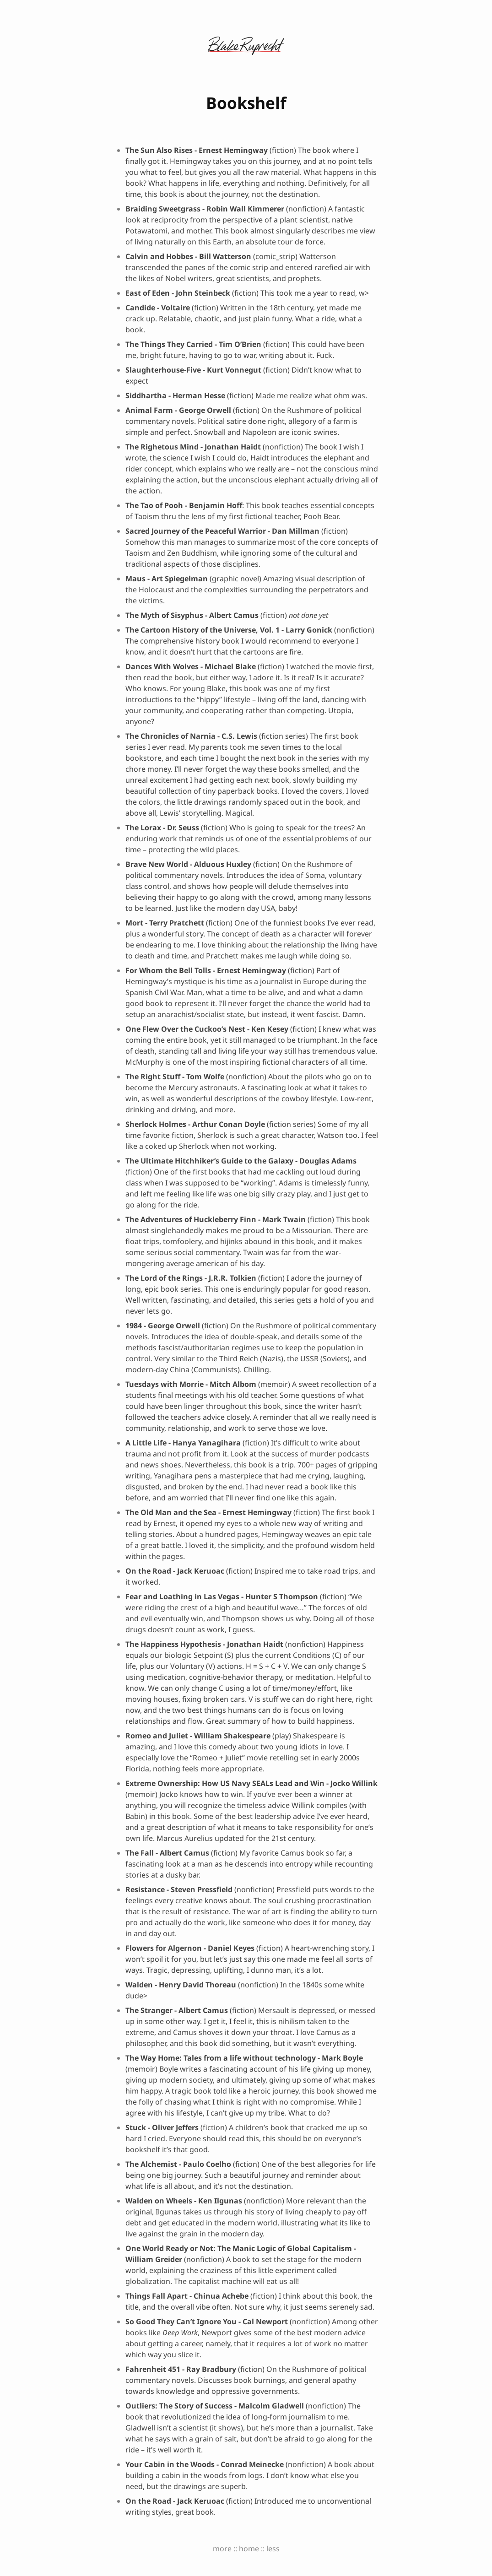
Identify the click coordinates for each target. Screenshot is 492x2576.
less (273, 2549)
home (249, 2549)
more (222, 2549)
